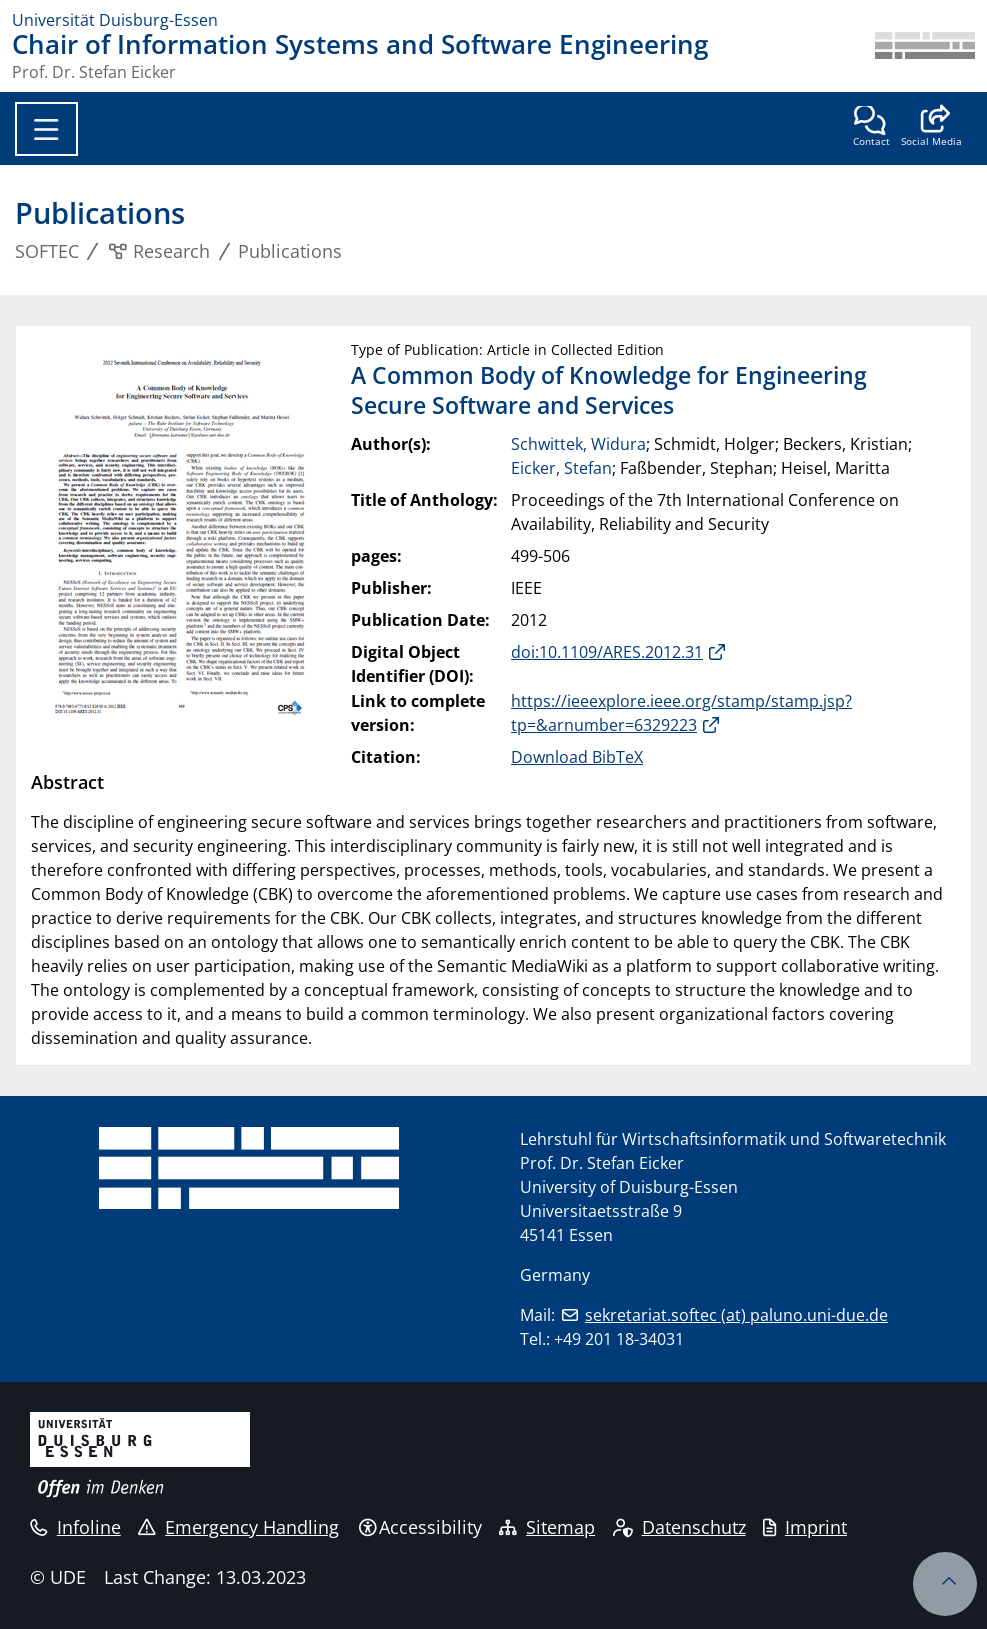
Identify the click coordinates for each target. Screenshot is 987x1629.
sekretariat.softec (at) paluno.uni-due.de (736, 1315)
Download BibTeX (577, 757)
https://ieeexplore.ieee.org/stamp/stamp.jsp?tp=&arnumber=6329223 (681, 713)
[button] (931, 128)
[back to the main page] (925, 56)
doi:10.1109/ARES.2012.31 (607, 652)
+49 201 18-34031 (619, 1339)
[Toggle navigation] (46, 129)
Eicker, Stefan (561, 468)
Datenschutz (679, 1527)
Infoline (75, 1527)
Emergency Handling (238, 1527)
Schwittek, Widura (578, 444)
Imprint (805, 1527)
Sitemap (547, 1527)
